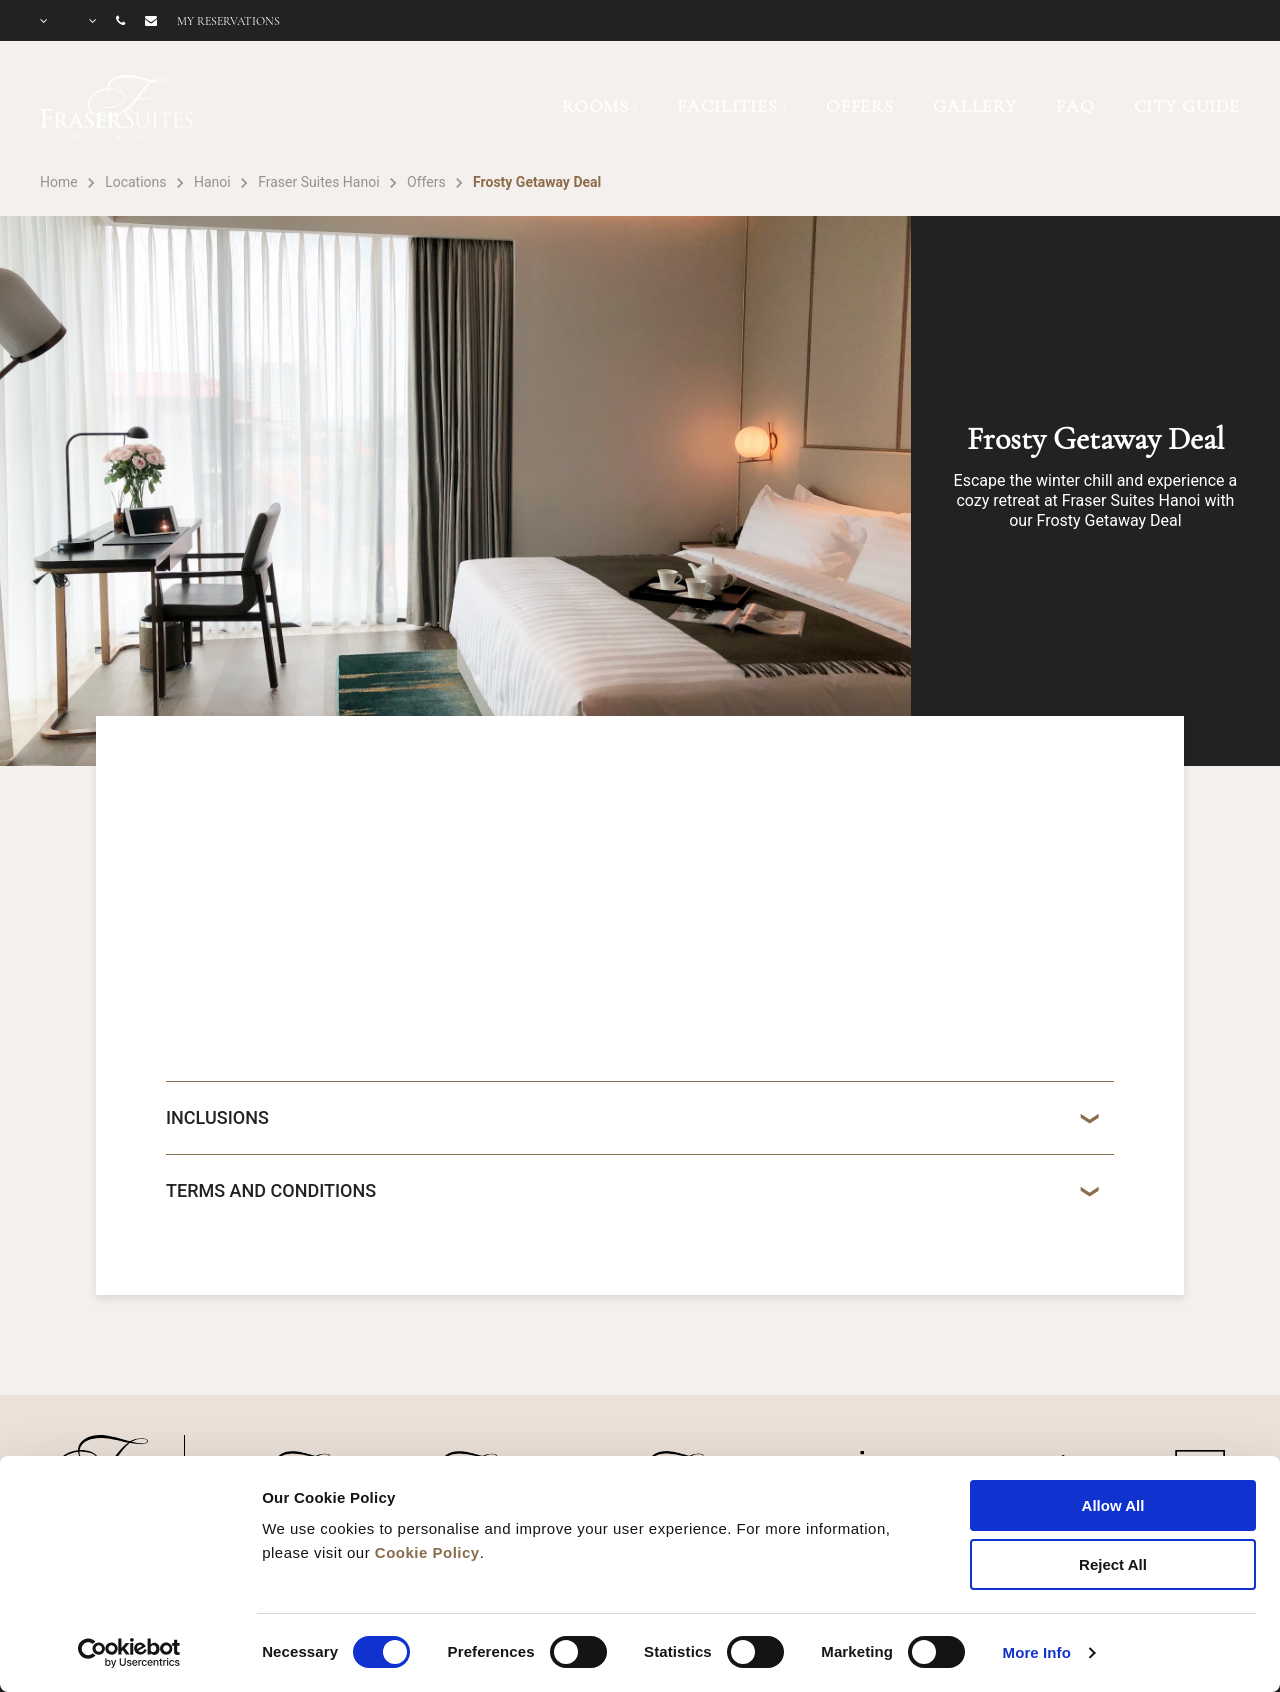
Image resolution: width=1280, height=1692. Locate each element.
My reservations (228, 21)
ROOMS (595, 106)
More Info (1037, 1652)
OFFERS (860, 106)
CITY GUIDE (1187, 106)
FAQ (1075, 106)
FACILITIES (727, 106)
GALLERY (975, 106)
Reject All (1113, 1564)
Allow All (1113, 1505)
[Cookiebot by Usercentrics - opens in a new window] (129, 1653)
